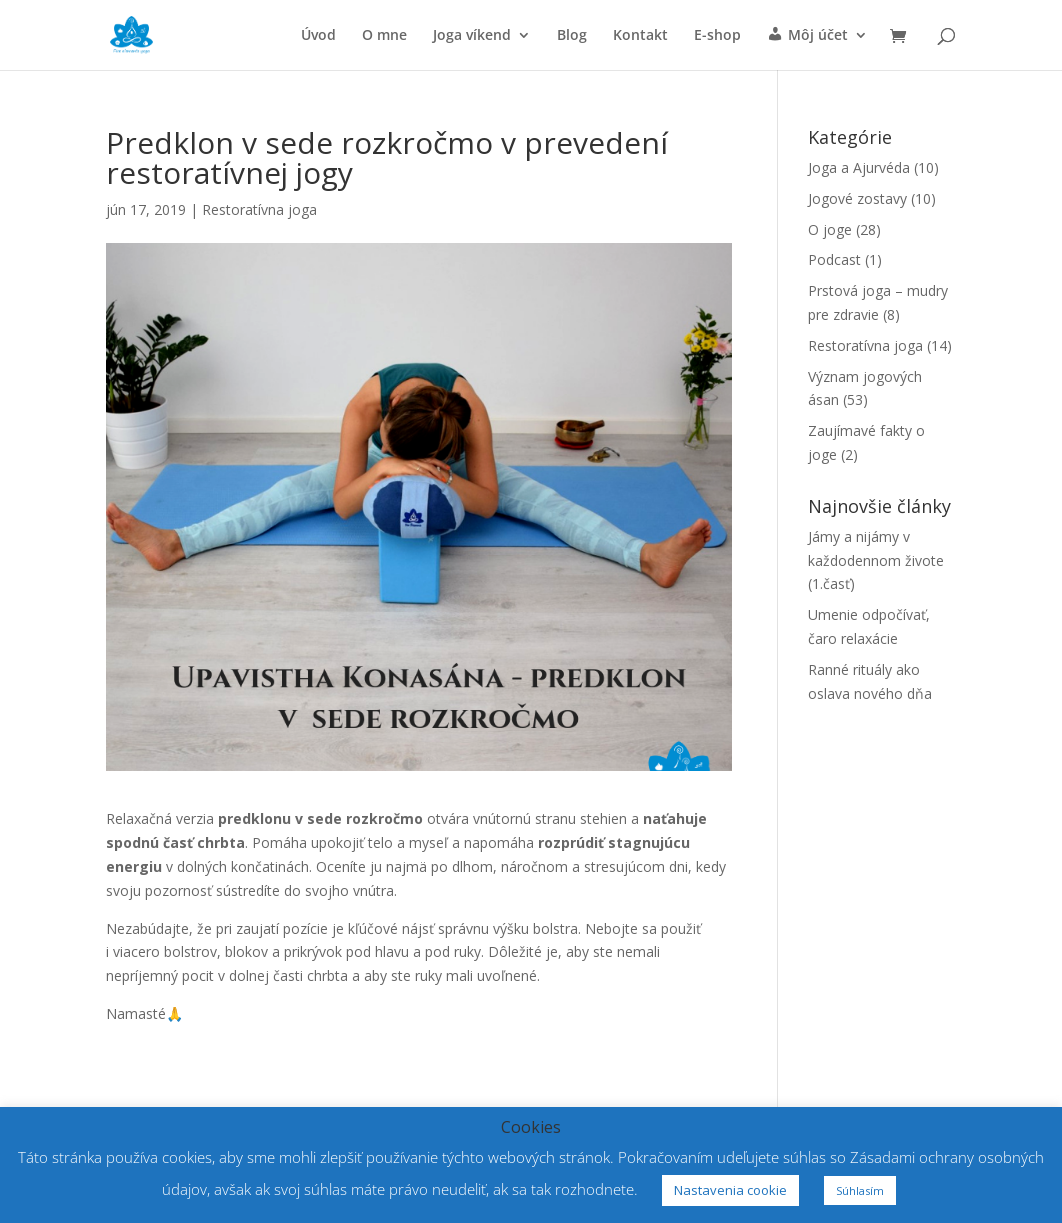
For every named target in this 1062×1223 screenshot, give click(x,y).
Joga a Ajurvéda (859, 167)
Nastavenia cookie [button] (730, 1190)
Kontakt (640, 36)
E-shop (717, 36)
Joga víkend (472, 36)
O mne (384, 36)
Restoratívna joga (259, 209)
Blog (572, 36)
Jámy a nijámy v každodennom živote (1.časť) (876, 560)
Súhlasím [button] (860, 1190)
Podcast (834, 259)
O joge (830, 229)
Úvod (318, 36)
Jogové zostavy (857, 198)
